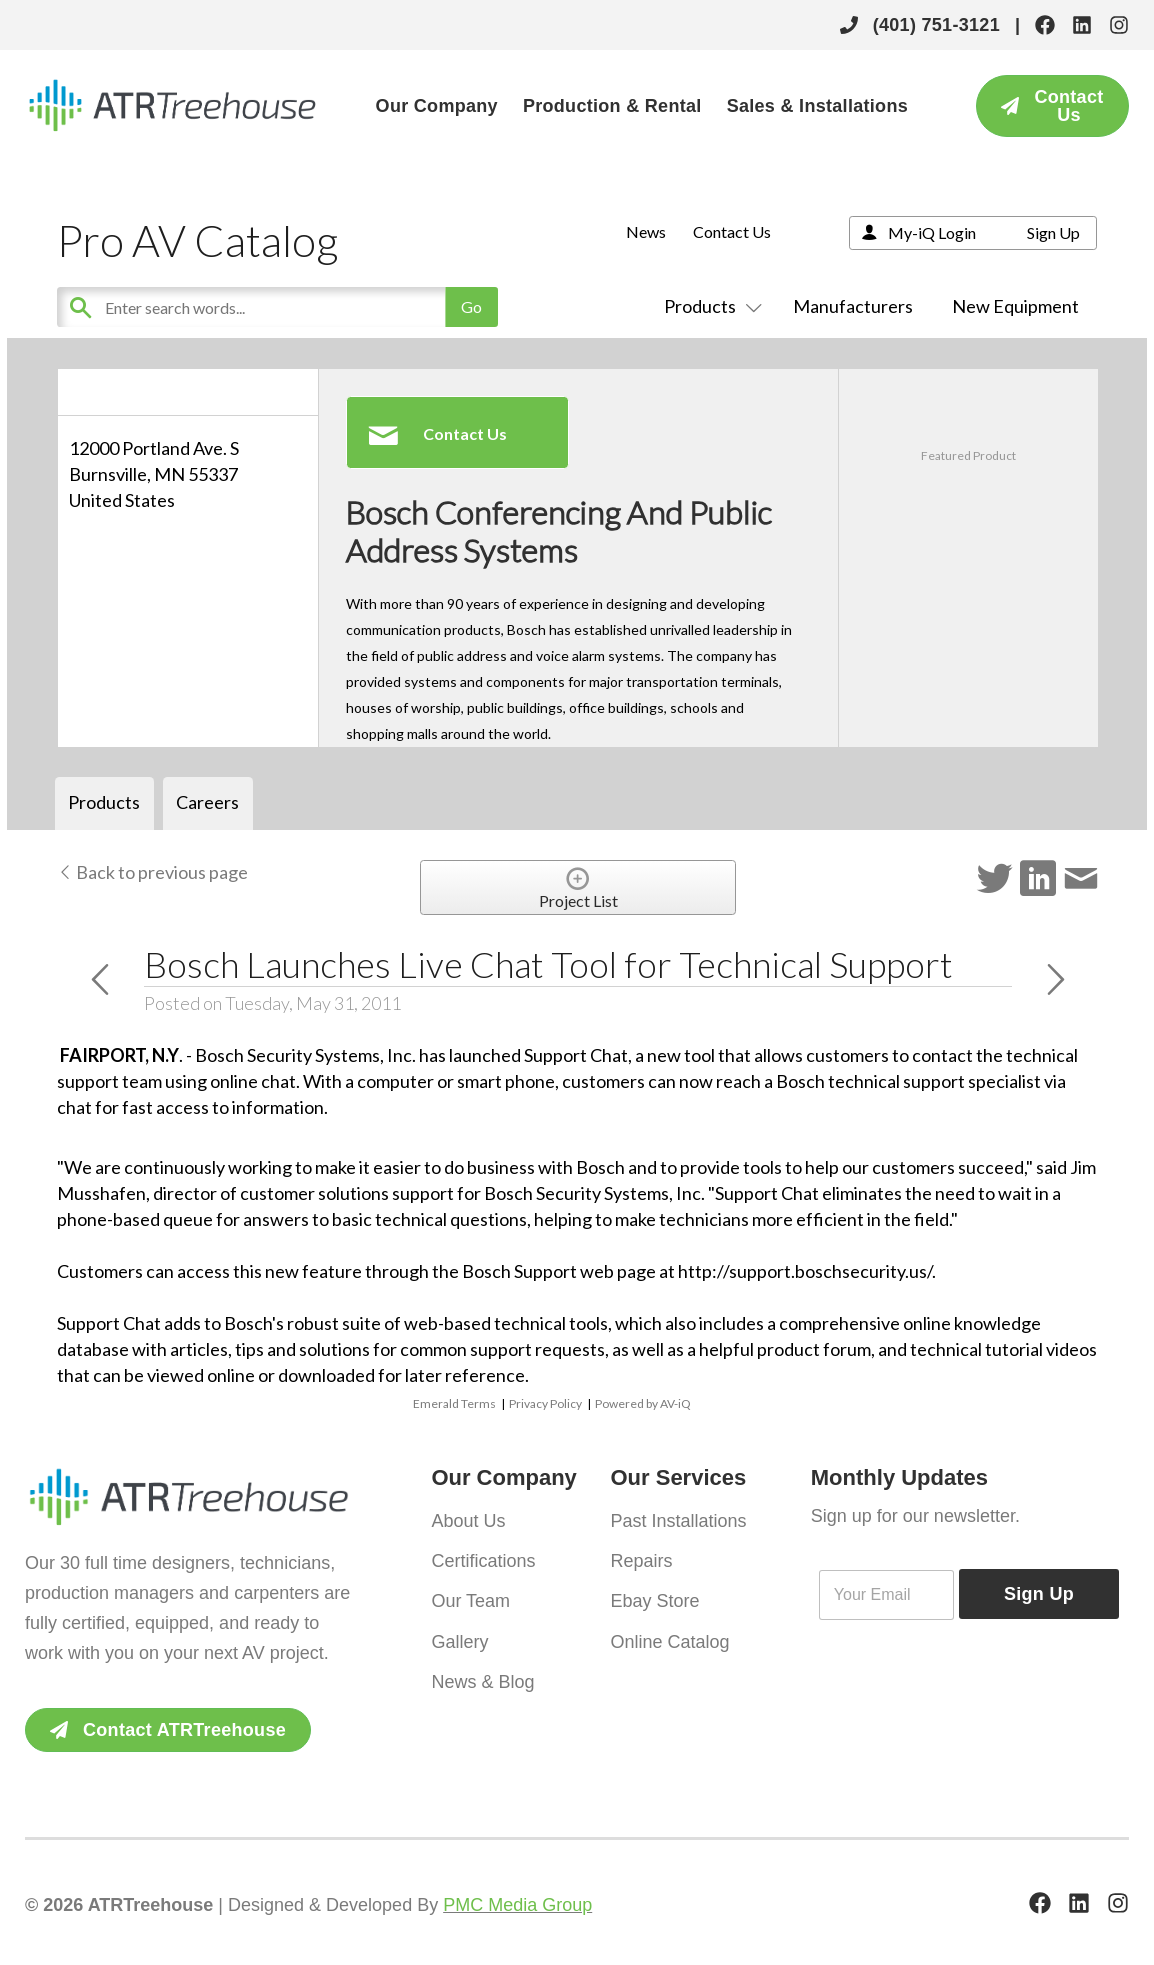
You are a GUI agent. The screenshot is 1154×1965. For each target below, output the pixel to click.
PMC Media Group (517, 1905)
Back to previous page (152, 872)
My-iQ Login (932, 232)
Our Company (437, 106)
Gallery (459, 1634)
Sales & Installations (817, 106)
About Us (468, 1520)
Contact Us (732, 231)
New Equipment (1015, 306)
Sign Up (1053, 232)
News (646, 231)
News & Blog (482, 1672)
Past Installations (678, 1520)
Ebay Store (654, 1596)
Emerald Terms (454, 1403)
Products (709, 306)
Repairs (641, 1558)
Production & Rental (612, 106)
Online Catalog (669, 1634)
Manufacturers (853, 306)
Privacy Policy (545, 1403)
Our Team (470, 1596)
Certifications (483, 1558)
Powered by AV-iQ (643, 1403)
